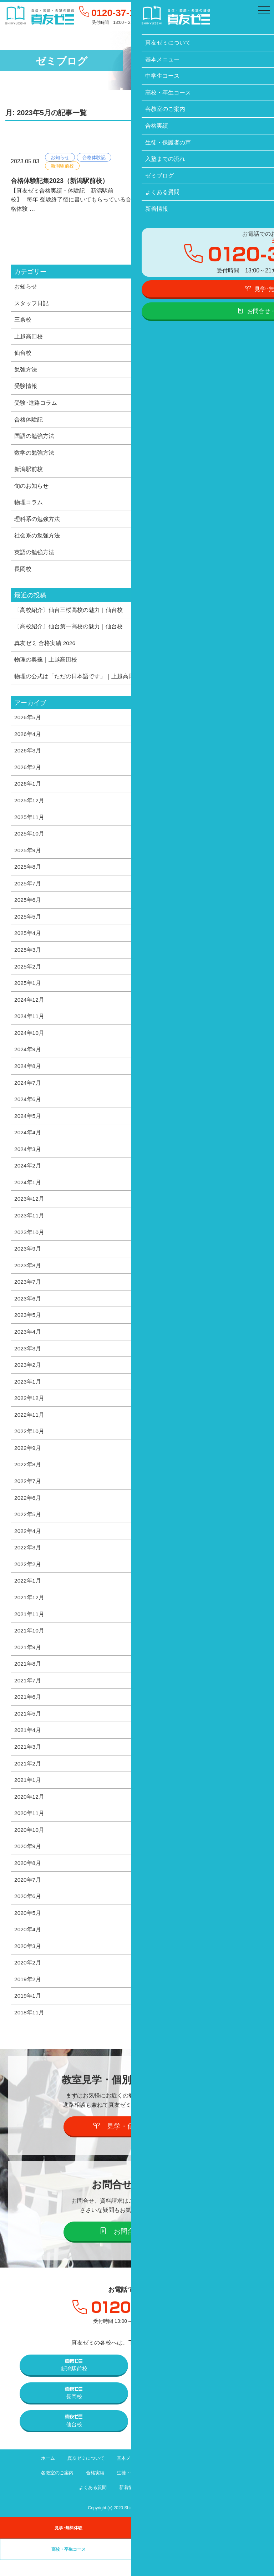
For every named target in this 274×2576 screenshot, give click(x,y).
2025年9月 (28, 855)
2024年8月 (28, 1073)
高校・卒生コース (219, 2474)
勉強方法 (25, 370)
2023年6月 (28, 1307)
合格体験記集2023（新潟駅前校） (59, 180)
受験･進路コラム (35, 404)
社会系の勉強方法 (37, 538)
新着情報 (127, 2503)
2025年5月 (28, 922)
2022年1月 (28, 1592)
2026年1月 (28, 788)
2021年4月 (28, 1743)
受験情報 (25, 387)
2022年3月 (28, 1559)
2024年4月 (28, 1140)
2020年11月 (29, 1827)
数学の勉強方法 (34, 454)
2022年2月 (28, 1576)
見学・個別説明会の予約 (137, 2142)
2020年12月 (29, 1810)
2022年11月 (29, 1425)
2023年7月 (28, 1291)
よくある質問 (90, 2503)
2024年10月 (29, 1039)
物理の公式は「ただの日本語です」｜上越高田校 (77, 680)
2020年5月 (28, 1928)
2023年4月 (28, 1341)
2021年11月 (29, 1626)
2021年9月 (28, 1659)
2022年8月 (28, 1475)
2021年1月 (28, 1793)
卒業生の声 (205, 2565)
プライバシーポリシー (175, 2503)
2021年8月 (28, 1676)
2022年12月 (29, 1408)
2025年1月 (28, 989)
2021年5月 (28, 1726)
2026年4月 (28, 738)
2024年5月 (28, 1123)
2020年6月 (28, 1911)
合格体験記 (94, 157)
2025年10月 (29, 838)
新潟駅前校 (62, 166)
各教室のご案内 (52, 2488)
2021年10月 (29, 1643)
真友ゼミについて (82, 2474)
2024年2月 (28, 1173)
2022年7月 (28, 1492)
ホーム (43, 2474)
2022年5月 (28, 1525)
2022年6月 (28, 1509)
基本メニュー (130, 2474)
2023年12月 (29, 1207)
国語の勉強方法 (34, 437)
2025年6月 (28, 905)
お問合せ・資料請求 (137, 2247)
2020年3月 (28, 1961)
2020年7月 (28, 1894)
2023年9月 (28, 1257)
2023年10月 (29, 1240)
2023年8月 (28, 1274)
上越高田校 (28, 337)
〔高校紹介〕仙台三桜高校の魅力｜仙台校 (68, 613)
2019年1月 (28, 2011)
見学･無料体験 (68, 2544)
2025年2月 (28, 972)
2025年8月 (28, 872)
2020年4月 (28, 1944)
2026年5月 (28, 721)
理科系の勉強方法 (37, 521)
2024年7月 (28, 1090)
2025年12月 (29, 805)
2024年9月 (28, 1056)
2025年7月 (28, 888)
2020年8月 (28, 1877)
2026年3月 (28, 754)
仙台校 (22, 354)
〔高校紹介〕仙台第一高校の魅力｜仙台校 (68, 630)
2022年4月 (28, 1542)
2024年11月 (29, 1023)
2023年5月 (28, 1324)
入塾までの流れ (184, 2488)
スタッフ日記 (31, 303)
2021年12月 (29, 1609)
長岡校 (22, 571)
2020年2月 (28, 1978)
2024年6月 (28, 1106)
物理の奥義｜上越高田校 (45, 663)
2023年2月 (28, 1375)
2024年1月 (28, 1190)
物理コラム (28, 504)
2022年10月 (29, 1442)
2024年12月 (29, 1006)
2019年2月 (28, 1995)
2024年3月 (28, 1157)
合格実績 (92, 2488)
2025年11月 (29, 821)
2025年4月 (28, 939)
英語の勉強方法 (34, 555)
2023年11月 (29, 1224)
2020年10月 (29, 1844)
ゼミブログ (226, 2488)
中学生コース (172, 2474)
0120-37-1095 (123, 13)
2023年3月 (28, 1358)
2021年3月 (28, 1760)
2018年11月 (29, 2028)
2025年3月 (28, 956)
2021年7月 (28, 1693)
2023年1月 (28, 1391)
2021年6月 (28, 1710)
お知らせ (60, 157)
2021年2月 (28, 1777)
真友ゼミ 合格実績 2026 (45, 646)
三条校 (22, 320)
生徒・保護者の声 (134, 2488)
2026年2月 (28, 771)
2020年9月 (28, 1861)
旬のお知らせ (31, 488)
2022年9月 (28, 1458)
